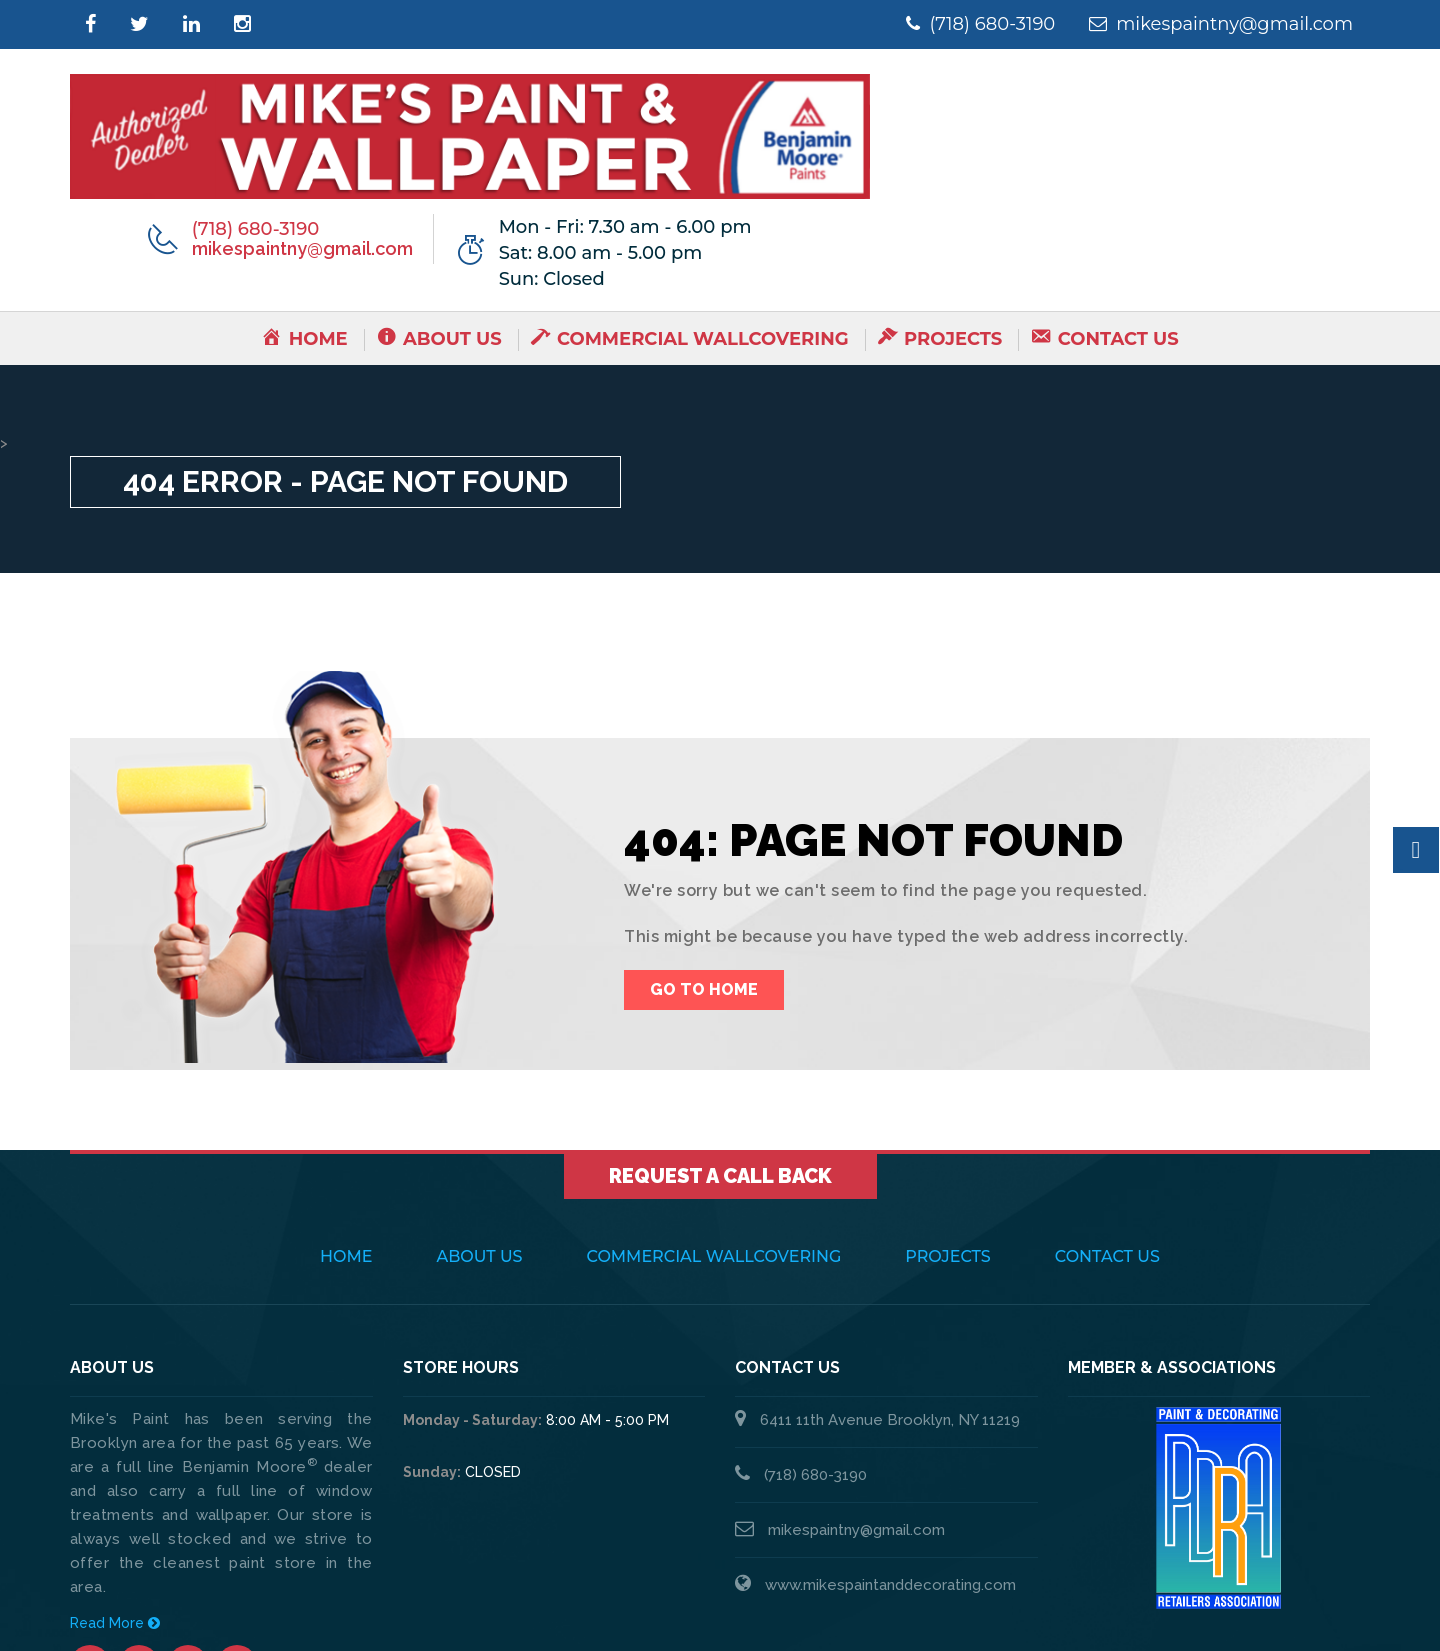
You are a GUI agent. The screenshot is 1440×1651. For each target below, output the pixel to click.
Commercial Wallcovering (714, 1132)
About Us (480, 1132)
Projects (947, 1132)
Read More (115, 1499)
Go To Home (704, 865)
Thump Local (1323, 1611)
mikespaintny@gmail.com (1211, 24)
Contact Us (1107, 1132)
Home (346, 1132)
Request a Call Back (720, 1052)
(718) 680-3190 (951, 24)
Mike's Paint (255, 1611)
